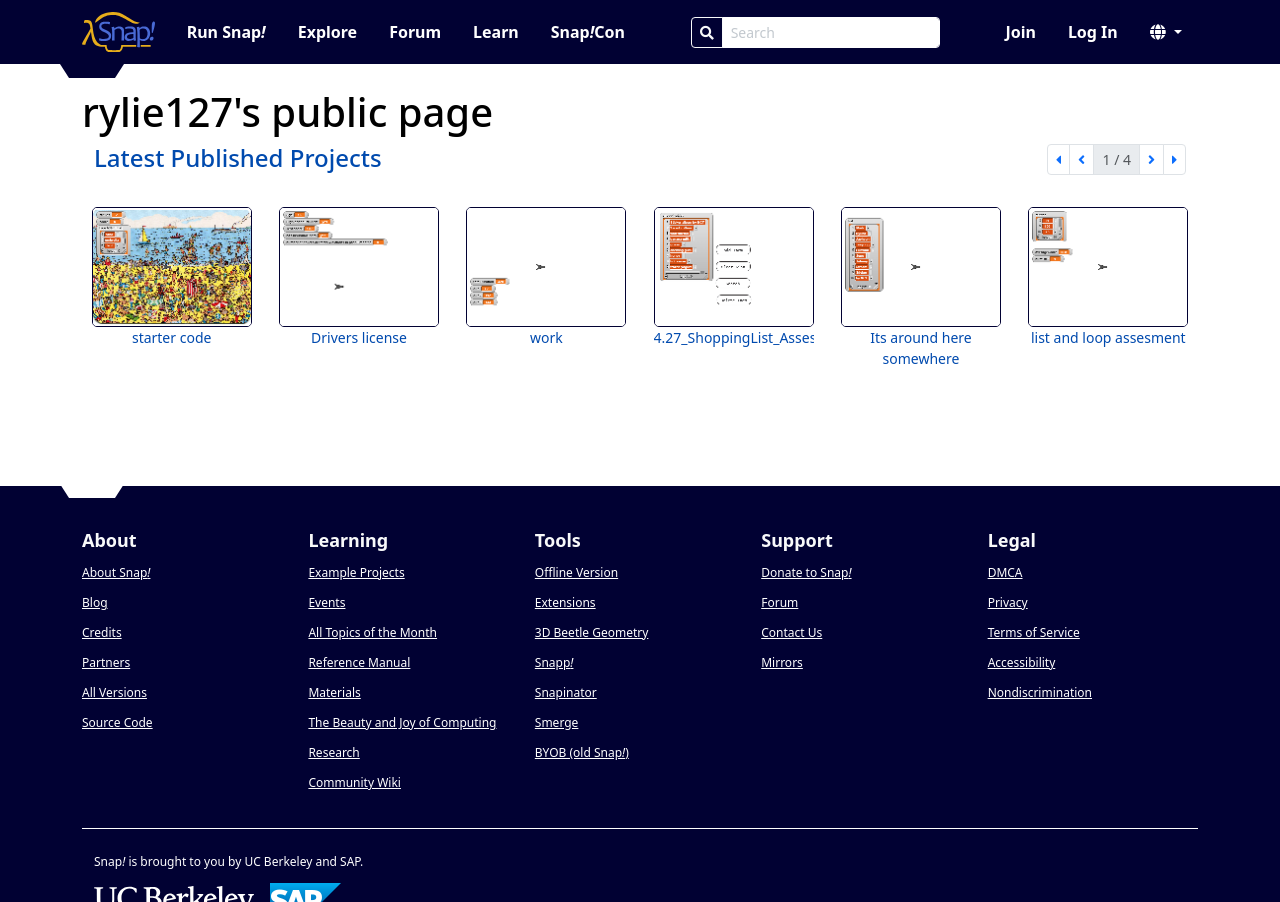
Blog (95, 602)
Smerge (557, 722)
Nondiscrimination (1040, 692)
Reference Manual (359, 662)
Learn (496, 32)
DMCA (1005, 572)
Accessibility (1022, 662)
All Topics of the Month (372, 632)
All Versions (114, 692)
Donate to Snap (806, 572)
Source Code (117, 722)
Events (326, 602)
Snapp (554, 662)
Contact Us (791, 632)
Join (1020, 32)
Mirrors (782, 662)
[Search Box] (831, 32)
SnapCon (588, 32)
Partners (106, 662)
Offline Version (576, 572)
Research (333, 752)
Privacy (1008, 602)
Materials (334, 692)
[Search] (707, 32)
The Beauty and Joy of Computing (402, 722)
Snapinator (566, 692)
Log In (1093, 32)
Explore (327, 32)
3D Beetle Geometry (592, 632)
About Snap (116, 572)
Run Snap (226, 32)
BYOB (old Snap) (582, 752)
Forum (415, 32)
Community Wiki (354, 782)
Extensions (565, 602)
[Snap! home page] (118, 32)
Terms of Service (1034, 632)
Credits (102, 632)
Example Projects (356, 572)
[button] (1166, 32)
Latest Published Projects (238, 157)
